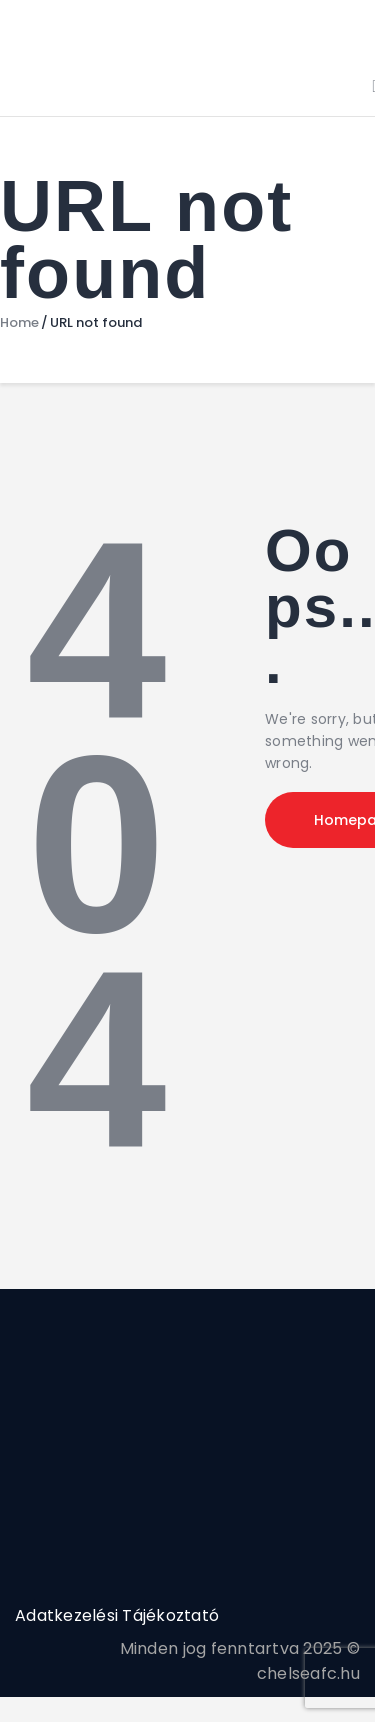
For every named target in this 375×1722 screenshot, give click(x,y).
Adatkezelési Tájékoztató (117, 1615)
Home (19, 323)
